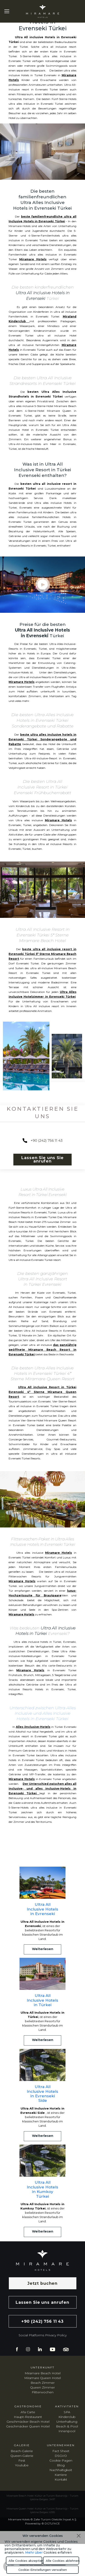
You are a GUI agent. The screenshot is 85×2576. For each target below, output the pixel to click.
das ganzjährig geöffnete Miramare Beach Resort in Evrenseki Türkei (42, 1349)
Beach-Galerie (22, 2451)
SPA (67, 2412)
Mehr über (34, 2552)
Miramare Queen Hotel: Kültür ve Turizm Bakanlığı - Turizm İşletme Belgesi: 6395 (42, 2510)
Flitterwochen (42, 2392)
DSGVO (61, 2456)
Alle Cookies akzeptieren (25, 2560)
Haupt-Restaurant (28, 2417)
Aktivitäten (67, 2406)
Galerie (22, 2445)
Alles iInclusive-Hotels (33, 1726)
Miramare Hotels (32, 259)
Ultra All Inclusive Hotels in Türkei (42, 2000)
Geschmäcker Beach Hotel (28, 2422)
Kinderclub (66, 2417)
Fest (21, 2460)
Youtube (22, 2465)
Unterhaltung (66, 2422)
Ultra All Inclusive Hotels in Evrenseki (42, 1909)
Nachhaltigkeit (60, 2470)
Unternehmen (61, 2445)
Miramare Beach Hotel (43, 2373)
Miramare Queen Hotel (42, 2378)
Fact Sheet (60, 2451)
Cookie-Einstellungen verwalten (42, 2569)
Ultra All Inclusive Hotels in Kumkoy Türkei (42, 2189)
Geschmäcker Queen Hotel (28, 2426)
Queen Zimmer (42, 2387)
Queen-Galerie (21, 2456)
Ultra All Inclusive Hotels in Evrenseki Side (42, 2093)
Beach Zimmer (43, 2383)
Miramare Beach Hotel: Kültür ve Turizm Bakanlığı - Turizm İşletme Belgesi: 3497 (42, 2497)
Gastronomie (28, 2406)
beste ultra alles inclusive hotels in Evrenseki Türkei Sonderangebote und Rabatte (42, 739)
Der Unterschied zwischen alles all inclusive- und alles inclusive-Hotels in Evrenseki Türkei (42, 1788)
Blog (61, 2465)
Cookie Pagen (60, 2460)
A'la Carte (28, 2412)
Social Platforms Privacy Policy (43, 2335)
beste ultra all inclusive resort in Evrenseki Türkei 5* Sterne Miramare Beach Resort (42, 953)
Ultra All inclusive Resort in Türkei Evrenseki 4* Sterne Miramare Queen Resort (42, 1391)
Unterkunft (43, 2367)
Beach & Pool (67, 2426)
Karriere (61, 2475)
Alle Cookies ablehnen (62, 2560)
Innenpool (66, 2431)
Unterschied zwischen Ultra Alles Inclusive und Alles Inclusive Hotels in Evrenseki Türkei (43, 1713)
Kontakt (61, 2479)
